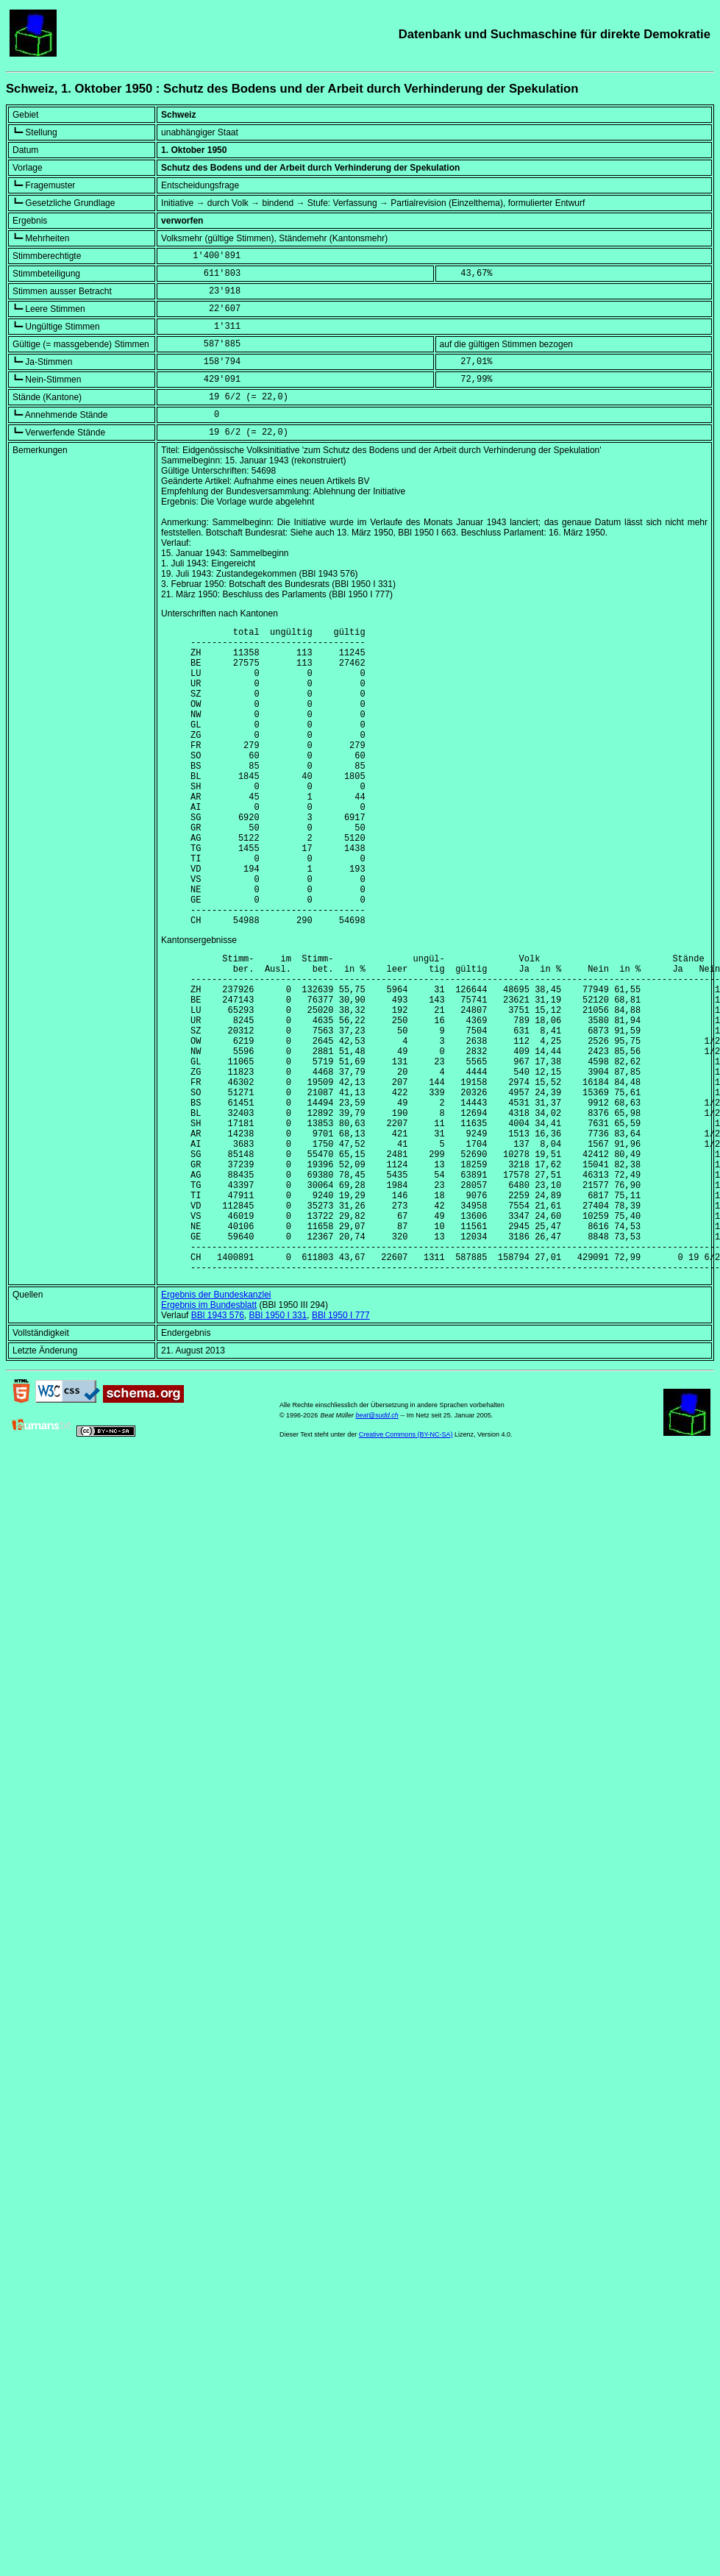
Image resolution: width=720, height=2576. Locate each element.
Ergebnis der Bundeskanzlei (216, 1427)
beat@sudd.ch (377, 1547)
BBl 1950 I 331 (278, 1447)
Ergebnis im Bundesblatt (209, 1437)
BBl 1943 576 (217, 1447)
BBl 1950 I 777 (341, 1447)
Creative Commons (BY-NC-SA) (406, 1566)
